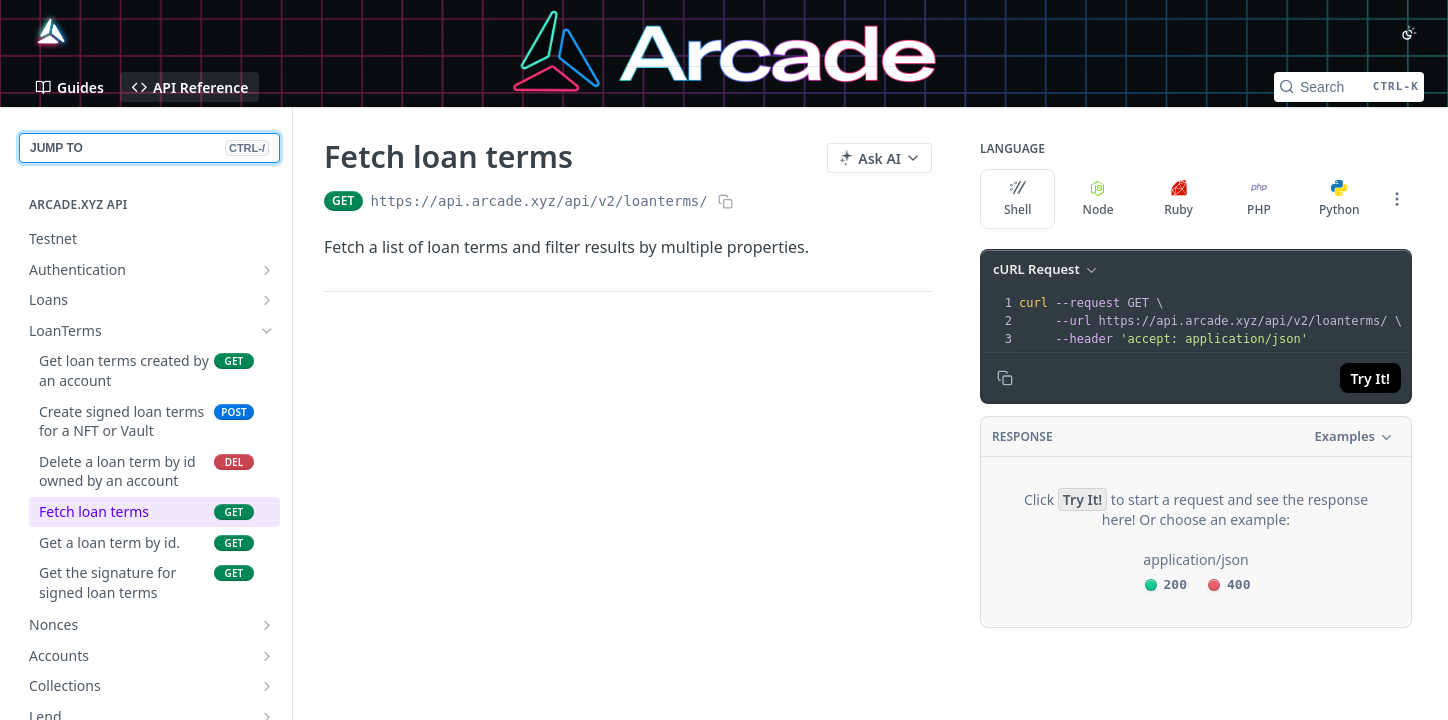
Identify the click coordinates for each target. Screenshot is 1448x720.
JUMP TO (149, 148)
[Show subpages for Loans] (267, 300)
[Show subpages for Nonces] (267, 625)
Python (1339, 199)
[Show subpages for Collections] (267, 686)
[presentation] (1213, 321)
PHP (1259, 199)
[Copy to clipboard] (1005, 378)
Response (1022, 436)
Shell (1018, 199)
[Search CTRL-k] (1349, 87)
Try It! (1370, 378)
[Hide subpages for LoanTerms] (267, 331)
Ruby (1178, 199)
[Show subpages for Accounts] (267, 656)
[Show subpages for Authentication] (267, 270)
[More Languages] (1397, 199)
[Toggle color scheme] (1409, 33)
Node (1098, 199)
